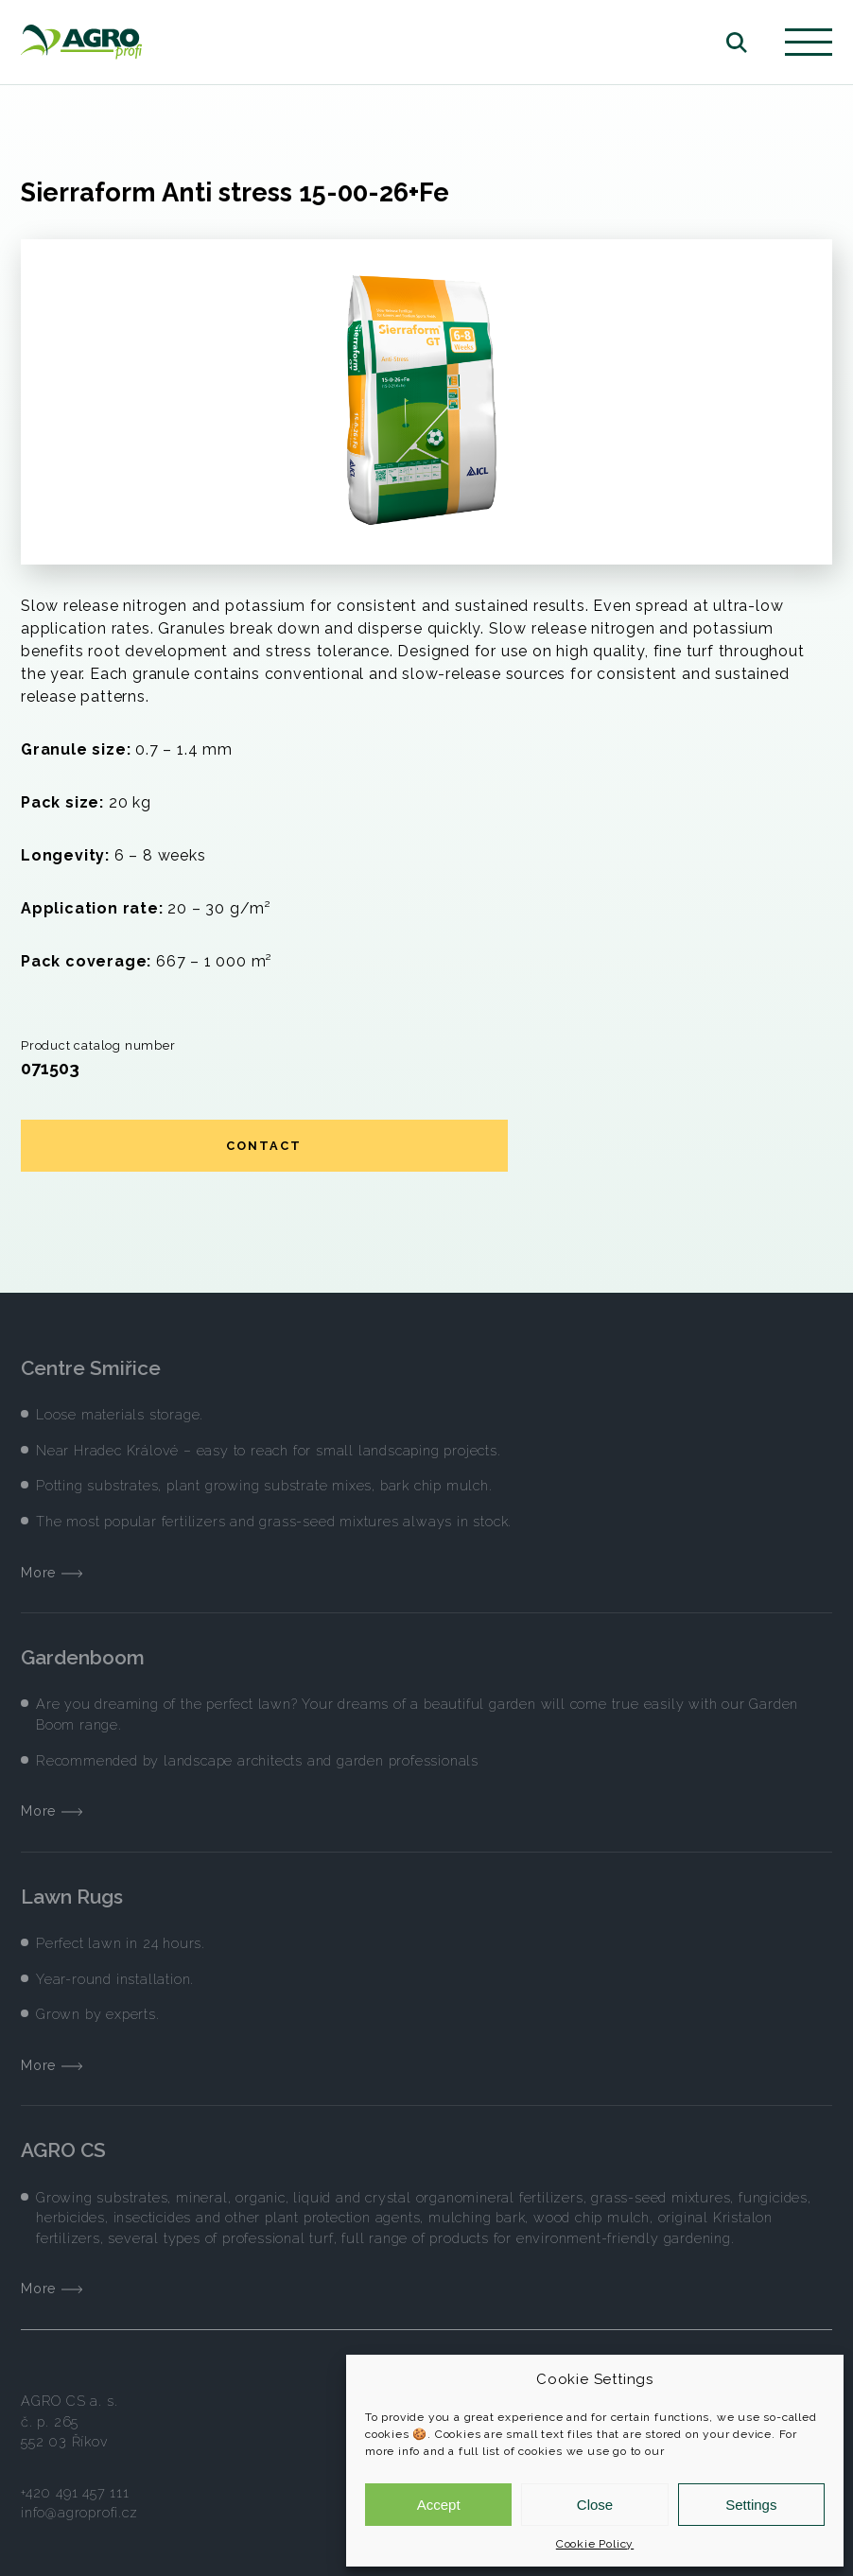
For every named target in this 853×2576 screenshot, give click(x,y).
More (51, 1572)
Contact (264, 1146)
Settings (750, 2505)
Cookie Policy (595, 2543)
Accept (439, 2505)
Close (595, 2505)
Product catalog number (98, 1045)
